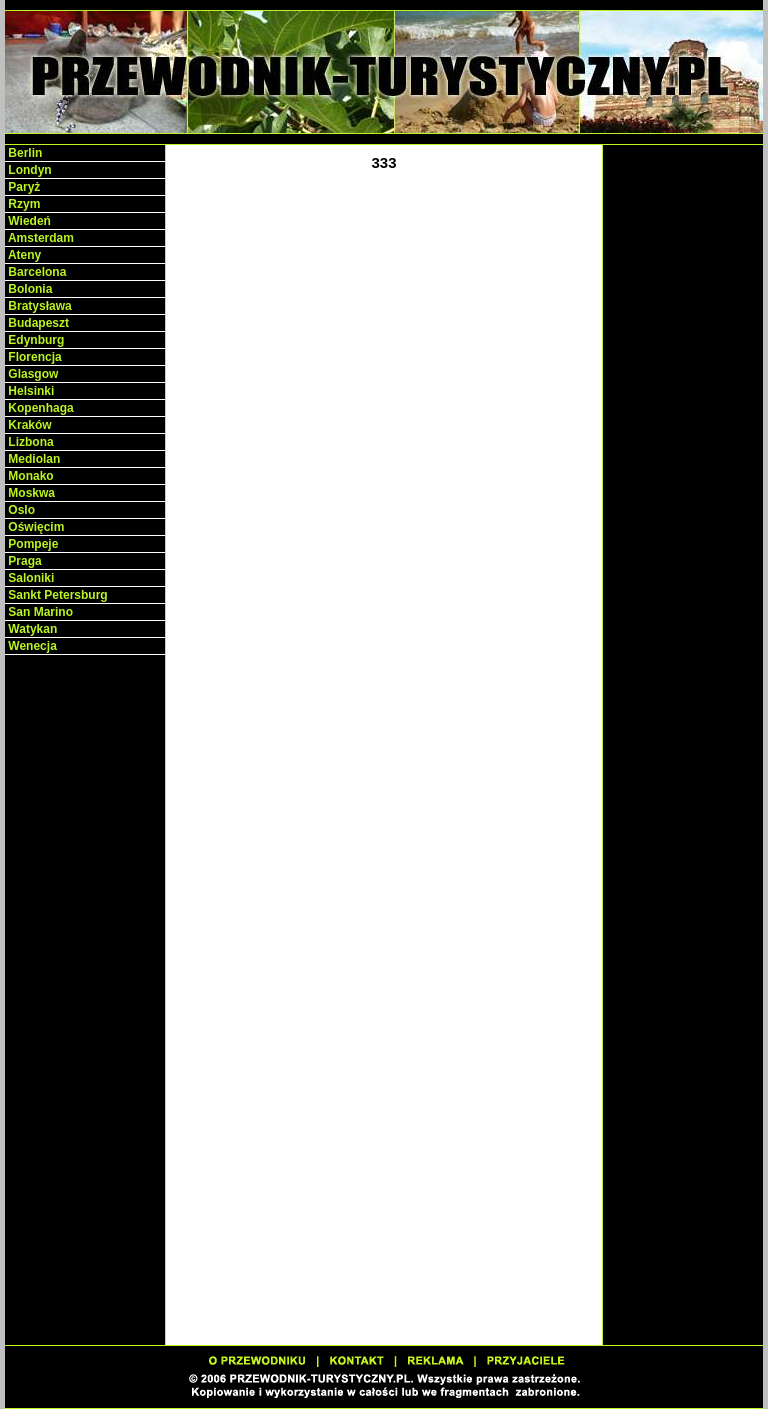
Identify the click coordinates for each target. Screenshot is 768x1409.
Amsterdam (39, 238)
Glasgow (31, 374)
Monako (29, 476)
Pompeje (31, 544)
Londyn (28, 170)
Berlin (23, 153)
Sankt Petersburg (56, 595)
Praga (23, 561)
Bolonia (28, 289)
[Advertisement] (85, 970)
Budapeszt (37, 323)
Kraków (28, 425)
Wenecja (31, 646)
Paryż (22, 187)
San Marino (39, 612)
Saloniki (29, 578)
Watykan (31, 629)
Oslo (20, 510)
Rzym (22, 204)
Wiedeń (28, 221)
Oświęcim (34, 527)
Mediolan (32, 459)
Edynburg (34, 340)
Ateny (23, 255)
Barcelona (35, 272)
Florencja (33, 357)
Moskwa (30, 493)
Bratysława (38, 306)
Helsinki (29, 391)
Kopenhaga (39, 408)
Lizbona (29, 442)
